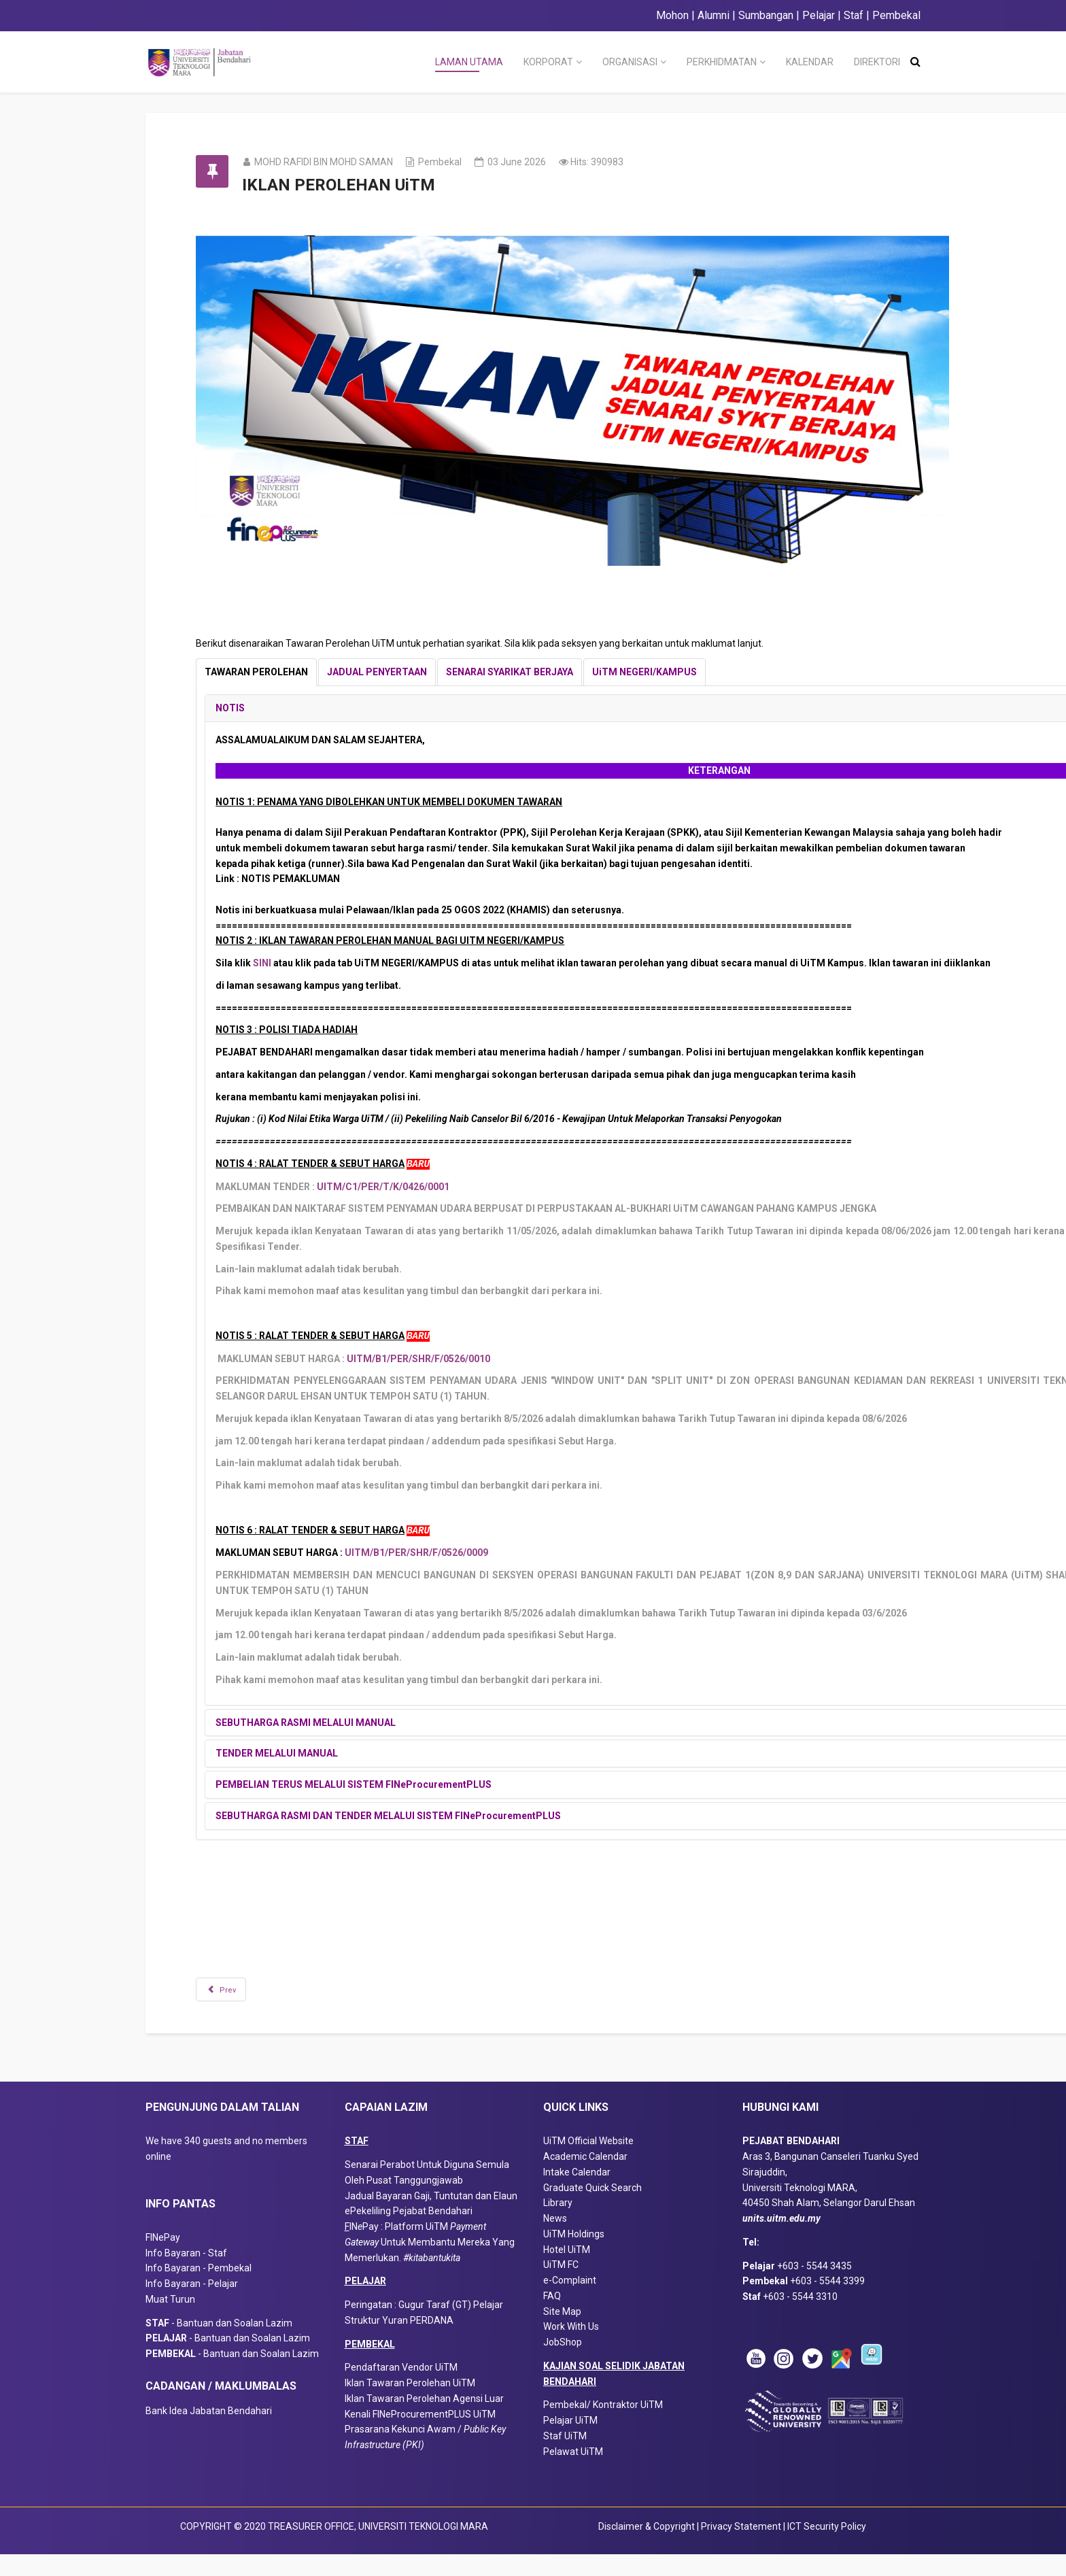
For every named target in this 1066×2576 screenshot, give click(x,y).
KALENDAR (809, 61)
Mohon (672, 15)
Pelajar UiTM (571, 2442)
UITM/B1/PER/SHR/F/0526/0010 (438, 1358)
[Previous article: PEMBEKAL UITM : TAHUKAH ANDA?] (241, 1989)
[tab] (276, 672)
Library (557, 2224)
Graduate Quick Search (592, 2208)
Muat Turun (170, 2321)
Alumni (713, 15)
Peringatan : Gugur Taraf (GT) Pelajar (424, 2326)
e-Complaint (569, 2302)
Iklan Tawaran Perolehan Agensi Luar (424, 2420)
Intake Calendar (577, 2193)
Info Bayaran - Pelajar (191, 2305)
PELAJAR (365, 2302)
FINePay (162, 2259)
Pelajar (817, 15)
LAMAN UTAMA (469, 61)
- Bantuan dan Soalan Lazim (222, 2344)
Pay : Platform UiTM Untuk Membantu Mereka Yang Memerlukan (430, 2264)
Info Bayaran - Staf (186, 2274)
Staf (853, 15)
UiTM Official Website (588, 2162)
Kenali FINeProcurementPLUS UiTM (420, 2435)
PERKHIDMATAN (722, 61)
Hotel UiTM (566, 2270)
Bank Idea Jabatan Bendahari (208, 2431)
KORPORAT (548, 61)
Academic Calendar (585, 2178)
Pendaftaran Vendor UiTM (401, 2389)
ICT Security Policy (826, 2547)
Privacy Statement (742, 2547)
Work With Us (571, 2348)
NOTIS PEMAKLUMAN (310, 878)
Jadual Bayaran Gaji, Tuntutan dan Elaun (431, 2216)
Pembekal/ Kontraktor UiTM (603, 2426)
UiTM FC (561, 2286)
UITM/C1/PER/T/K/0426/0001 (403, 1186)
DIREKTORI (877, 61)
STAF (356, 2162)
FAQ (552, 2317)
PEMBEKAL (370, 2365)
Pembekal (896, 15)
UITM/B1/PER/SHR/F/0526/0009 (436, 1552)
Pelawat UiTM (574, 2472)
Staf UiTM (565, 2457)
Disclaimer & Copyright (646, 2547)
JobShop (562, 2363)
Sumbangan (765, 15)
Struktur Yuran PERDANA (399, 2342)
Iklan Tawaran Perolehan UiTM (410, 2404)
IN (353, 2248)
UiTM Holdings (573, 2255)
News (555, 2240)
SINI (282, 962)
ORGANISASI (629, 61)
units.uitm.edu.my (781, 2240)
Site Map (562, 2332)
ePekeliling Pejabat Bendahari (408, 2232)
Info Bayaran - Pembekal (198, 2289)
